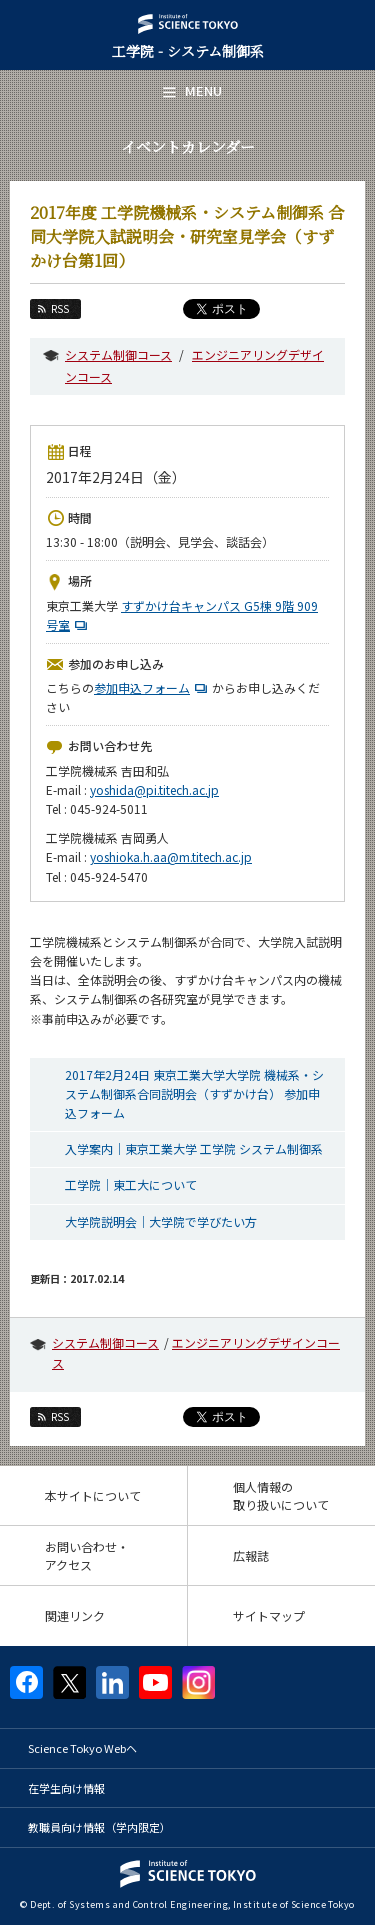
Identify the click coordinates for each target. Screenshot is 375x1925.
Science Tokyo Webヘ (82, 1748)
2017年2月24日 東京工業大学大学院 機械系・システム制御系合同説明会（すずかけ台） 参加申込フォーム (194, 1093)
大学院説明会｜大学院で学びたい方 (161, 1221)
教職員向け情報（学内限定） (99, 1827)
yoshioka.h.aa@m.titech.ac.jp (171, 856)
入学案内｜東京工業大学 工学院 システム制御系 (194, 1148)
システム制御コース (118, 354)
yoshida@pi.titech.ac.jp (154, 789)
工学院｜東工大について (131, 1184)
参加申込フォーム (153, 687)
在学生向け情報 (66, 1788)
